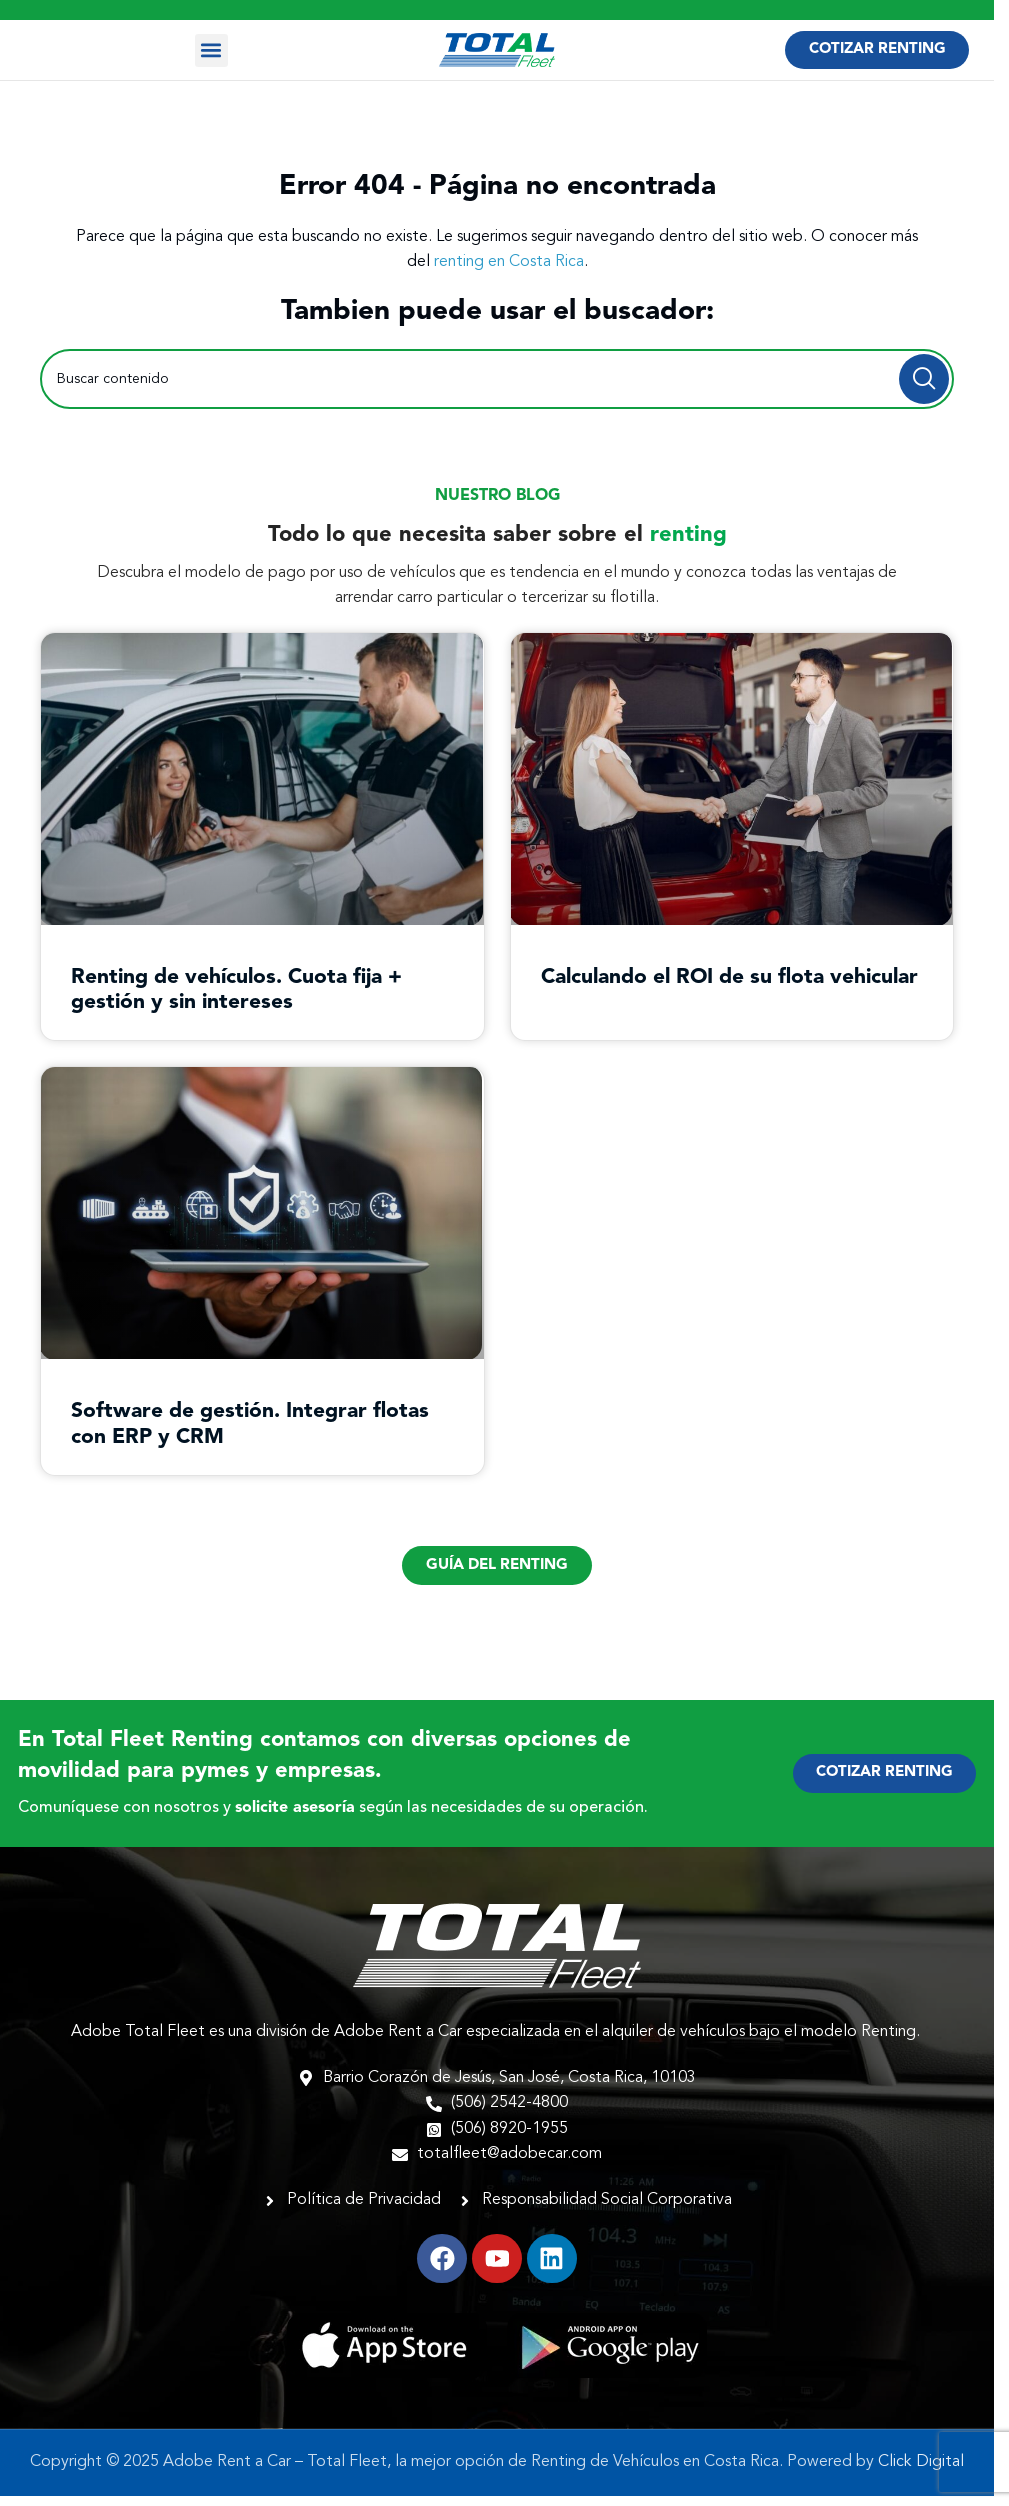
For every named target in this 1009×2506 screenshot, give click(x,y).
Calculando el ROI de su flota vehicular (729, 977)
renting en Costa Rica (509, 262)
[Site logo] (497, 50)
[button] (211, 50)
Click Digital (921, 2463)
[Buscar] (497, 379)
